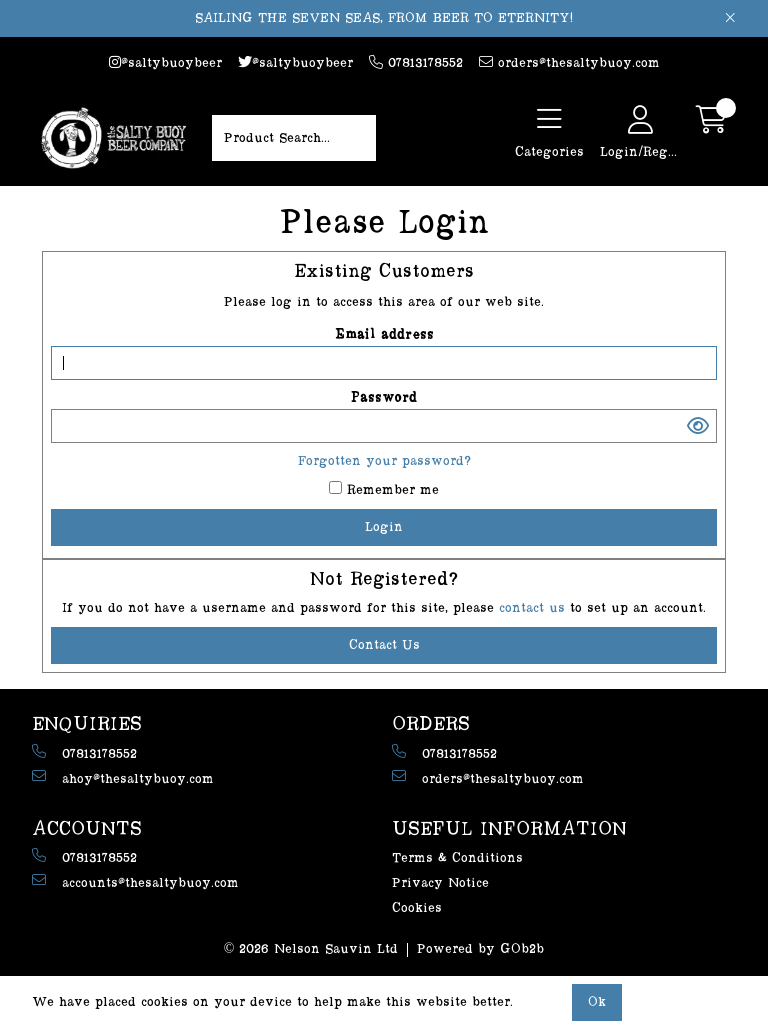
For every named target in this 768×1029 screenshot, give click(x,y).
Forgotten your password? (384, 461)
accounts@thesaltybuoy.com (135, 881)
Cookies (417, 908)
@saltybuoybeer (165, 62)
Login (384, 527)
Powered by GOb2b (480, 949)
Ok (597, 1002)
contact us (534, 608)
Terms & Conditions (457, 858)
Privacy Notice (440, 883)
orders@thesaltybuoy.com (569, 62)
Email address (384, 335)
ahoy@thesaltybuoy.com (123, 777)
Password (384, 398)
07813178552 (416, 62)
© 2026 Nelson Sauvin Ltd (311, 949)
